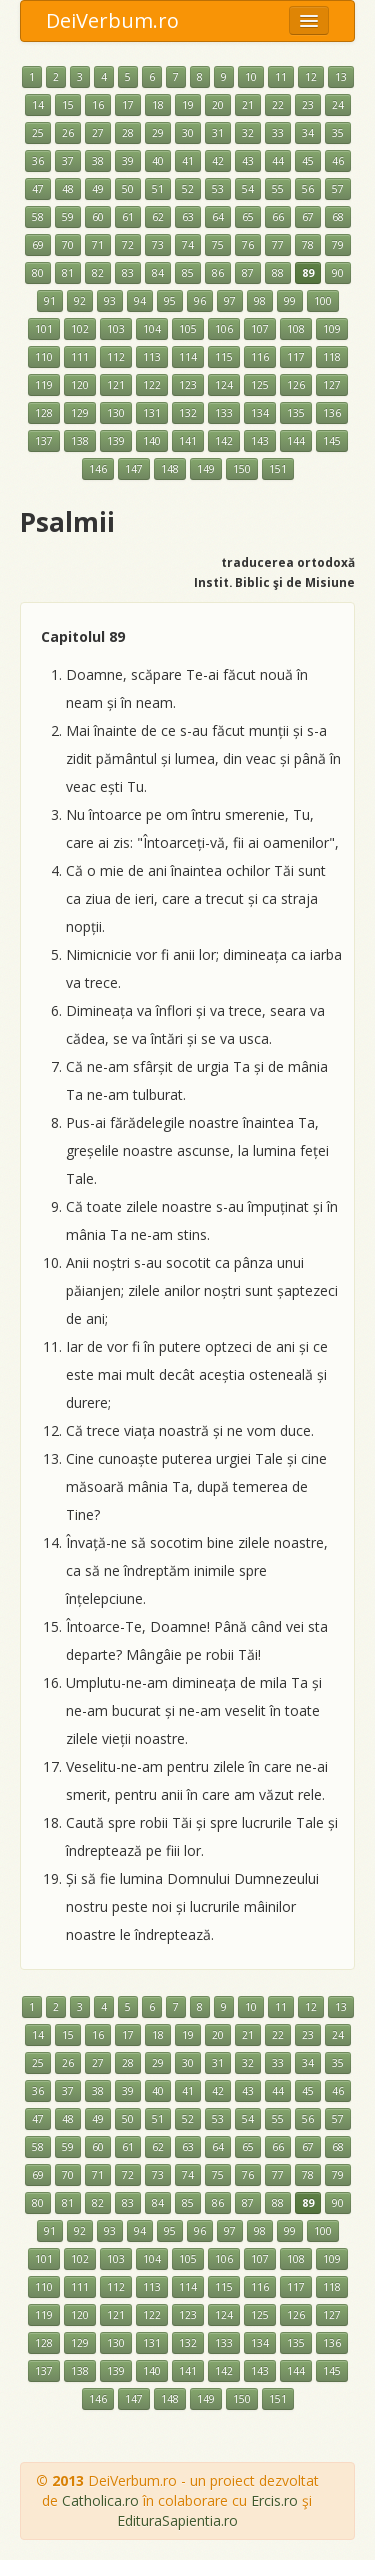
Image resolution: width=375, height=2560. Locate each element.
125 (260, 385)
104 (152, 329)
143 (260, 441)
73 (158, 245)
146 (98, 469)
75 (218, 245)
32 (248, 133)
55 (278, 189)
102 (80, 329)
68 (338, 217)
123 (188, 385)
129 (80, 413)
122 (152, 385)
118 (332, 357)
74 (188, 245)
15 (68, 105)
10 (251, 77)
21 (248, 105)
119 (44, 385)
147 (134, 469)
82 (98, 273)
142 (224, 441)
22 (278, 105)
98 (260, 301)
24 (338, 105)
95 (170, 301)
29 (158, 133)
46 (338, 161)
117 (296, 357)
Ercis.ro (274, 2500)
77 (278, 245)
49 (98, 189)
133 (224, 413)
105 (188, 329)
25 (38, 133)
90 (338, 273)
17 (128, 105)
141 (188, 441)
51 (158, 189)
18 (158, 105)
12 (311, 77)
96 (200, 301)
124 (224, 385)
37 (68, 161)
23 (308, 105)
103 (116, 329)
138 (80, 441)
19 (188, 105)
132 (188, 413)
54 (248, 189)
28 (128, 133)
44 (278, 161)
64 (218, 217)
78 (308, 245)
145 (332, 441)
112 (116, 357)
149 (206, 469)
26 (68, 133)
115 (224, 357)
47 (38, 189)
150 (242, 469)
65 (248, 217)
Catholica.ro (100, 2500)
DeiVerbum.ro (112, 20)
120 (80, 385)
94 (140, 301)
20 (218, 105)
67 (308, 217)
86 (218, 273)
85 (188, 273)
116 (260, 357)
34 (308, 133)
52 (188, 189)
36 (38, 161)
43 (248, 161)
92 (80, 301)
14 (38, 105)
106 (224, 329)
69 (38, 245)
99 (290, 301)
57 (338, 189)
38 (98, 161)
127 (332, 385)
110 (44, 357)
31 (218, 133)
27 (98, 133)
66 (278, 217)
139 (116, 441)
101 (44, 329)
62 (158, 217)
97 (230, 301)
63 (188, 217)
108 (296, 329)
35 (338, 133)
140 (152, 441)
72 (128, 245)
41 (188, 161)
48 (68, 189)
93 (110, 301)
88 (278, 273)
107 (260, 329)
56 (308, 189)
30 (188, 133)
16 (98, 105)
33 (278, 133)
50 (128, 189)
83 (128, 273)
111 (80, 357)
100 (323, 301)
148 (170, 469)
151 (278, 469)
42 (218, 161)
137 (44, 441)
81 (68, 273)
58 (38, 217)
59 (68, 217)
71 (98, 245)
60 (98, 217)
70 (68, 245)
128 (44, 413)
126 (296, 385)
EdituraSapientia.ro (177, 2520)
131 (152, 413)
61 (128, 217)
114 (188, 357)
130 (116, 413)
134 (260, 413)
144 (296, 441)
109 (332, 329)
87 (248, 273)
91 (50, 301)
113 (152, 357)
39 (128, 161)
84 (158, 273)
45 (308, 161)
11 (281, 77)
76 (248, 245)
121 (116, 385)
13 (341, 77)
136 (332, 413)
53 (218, 189)
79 (338, 245)
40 (158, 161)
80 (38, 273)
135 (296, 413)
